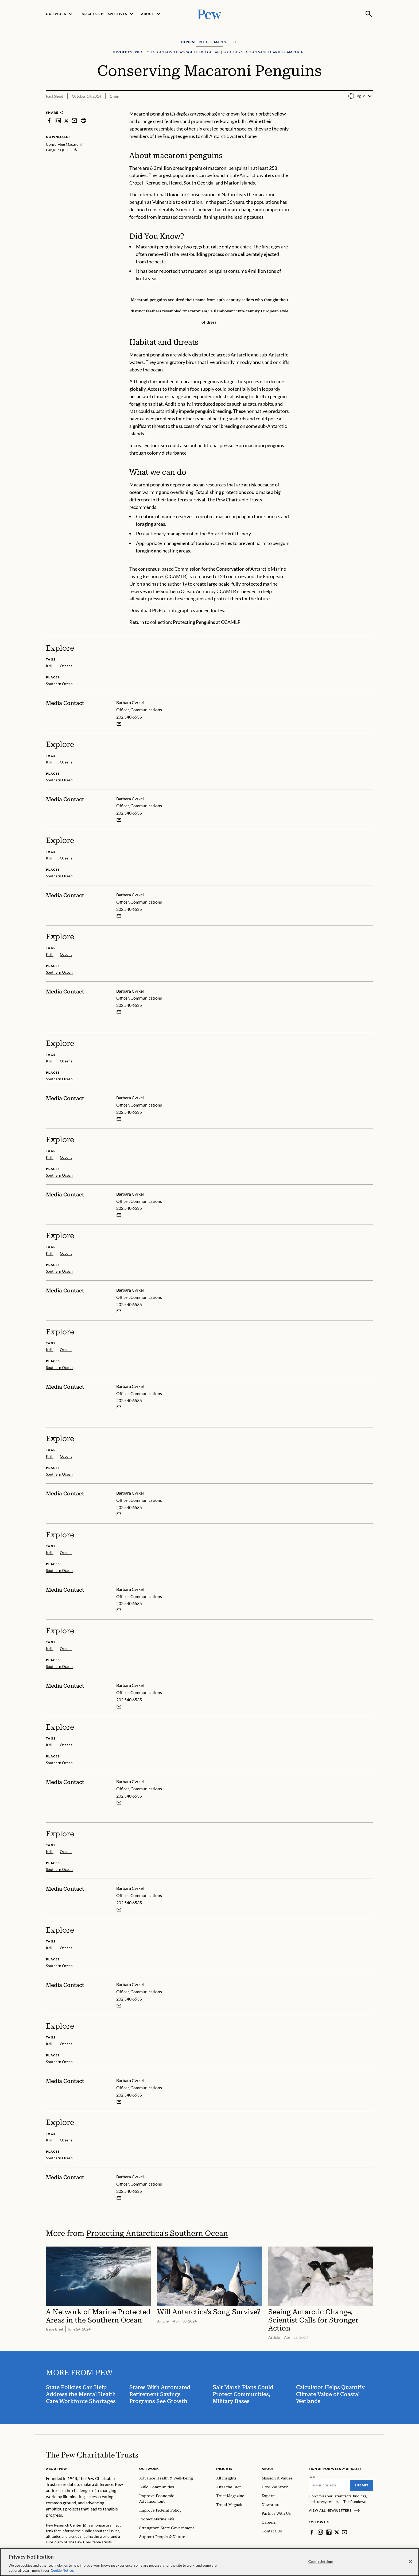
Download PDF (145, 610)
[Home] (92, 2455)
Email (312, 2476)
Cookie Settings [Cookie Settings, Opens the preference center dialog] (320, 2561)
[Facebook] (312, 2532)
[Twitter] (336, 2532)
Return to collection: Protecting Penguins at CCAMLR (185, 622)
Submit (361, 2485)
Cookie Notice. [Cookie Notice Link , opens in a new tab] (62, 2570)
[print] (83, 120)
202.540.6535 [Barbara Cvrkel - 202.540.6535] (129, 716)
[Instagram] (320, 2532)
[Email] (329, 2485)
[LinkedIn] (329, 2532)
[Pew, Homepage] (209, 13)
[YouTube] (344, 2532)
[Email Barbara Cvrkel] (119, 724)
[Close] (410, 2562)
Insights (224, 2469)
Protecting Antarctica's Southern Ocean (157, 2233)
